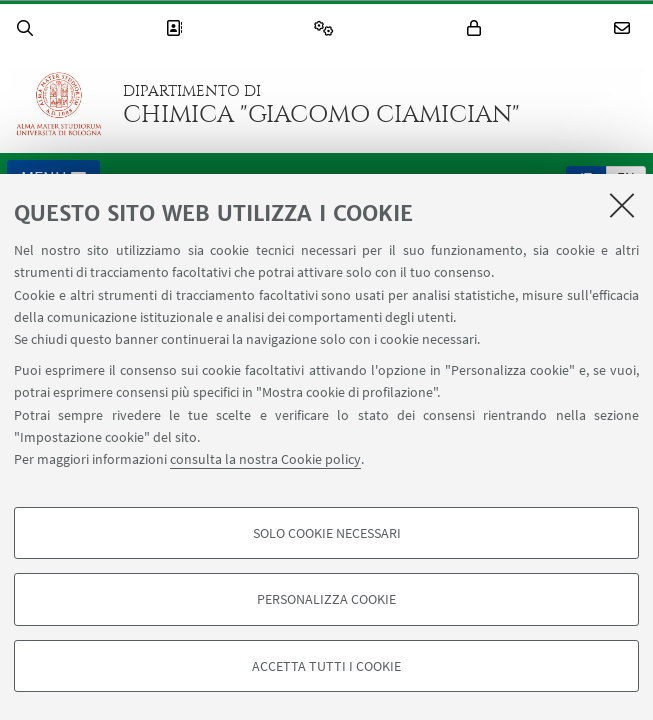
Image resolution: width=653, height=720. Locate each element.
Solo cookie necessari (327, 533)
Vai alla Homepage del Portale (59, 104)
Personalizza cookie (326, 599)
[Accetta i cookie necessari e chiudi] (622, 205)
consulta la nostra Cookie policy (265, 459)
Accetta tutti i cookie (326, 666)
